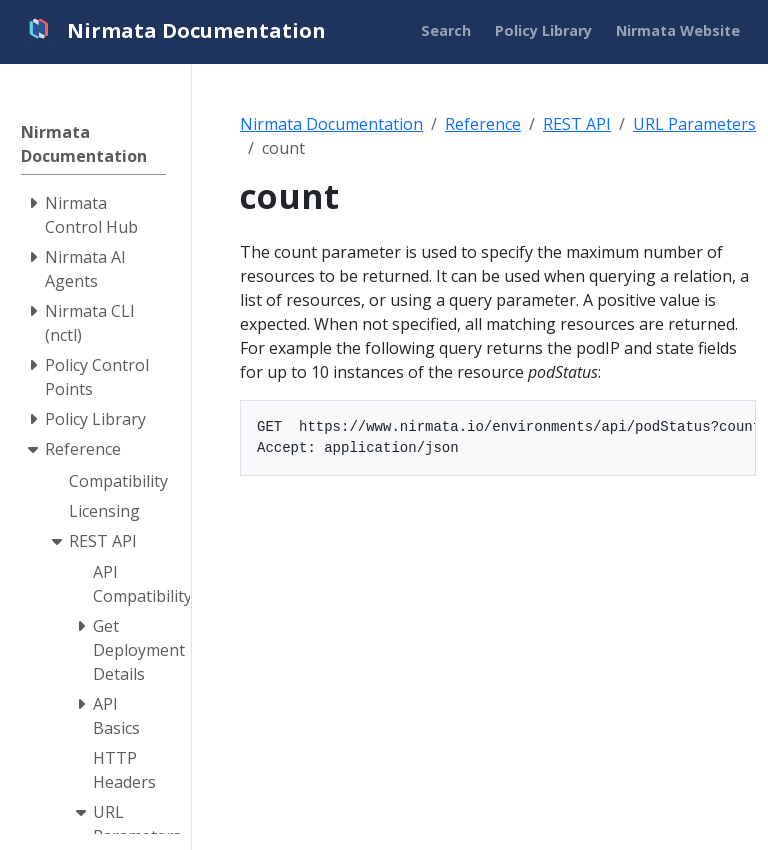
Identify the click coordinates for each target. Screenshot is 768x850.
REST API (577, 124)
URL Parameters (694, 124)
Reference (483, 124)
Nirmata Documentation (331, 124)
